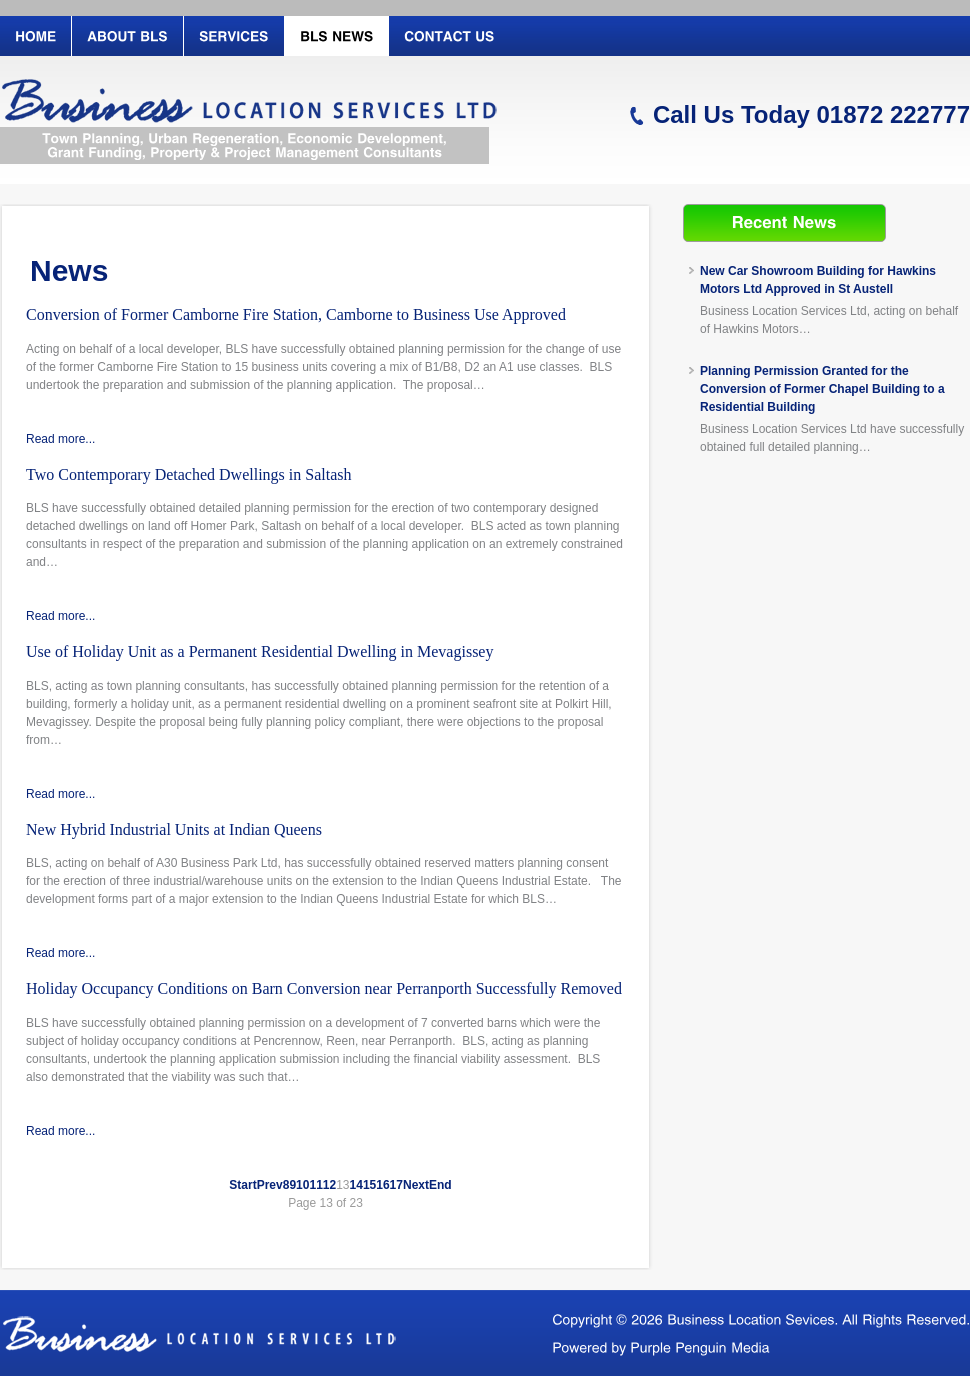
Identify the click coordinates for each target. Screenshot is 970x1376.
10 (302, 1185)
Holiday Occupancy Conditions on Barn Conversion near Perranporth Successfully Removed (324, 988)
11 (315, 1185)
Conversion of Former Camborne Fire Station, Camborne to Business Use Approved (296, 314)
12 (329, 1185)
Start (242, 1185)
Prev (270, 1185)
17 (396, 1185)
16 (382, 1185)
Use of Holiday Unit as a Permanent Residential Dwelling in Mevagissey (259, 651)
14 (356, 1185)
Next (416, 1185)
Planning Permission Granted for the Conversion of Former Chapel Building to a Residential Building (822, 389)
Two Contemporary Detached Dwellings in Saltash (188, 474)
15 (369, 1185)
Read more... (60, 439)
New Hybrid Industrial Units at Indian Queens (174, 829)
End (440, 1185)
